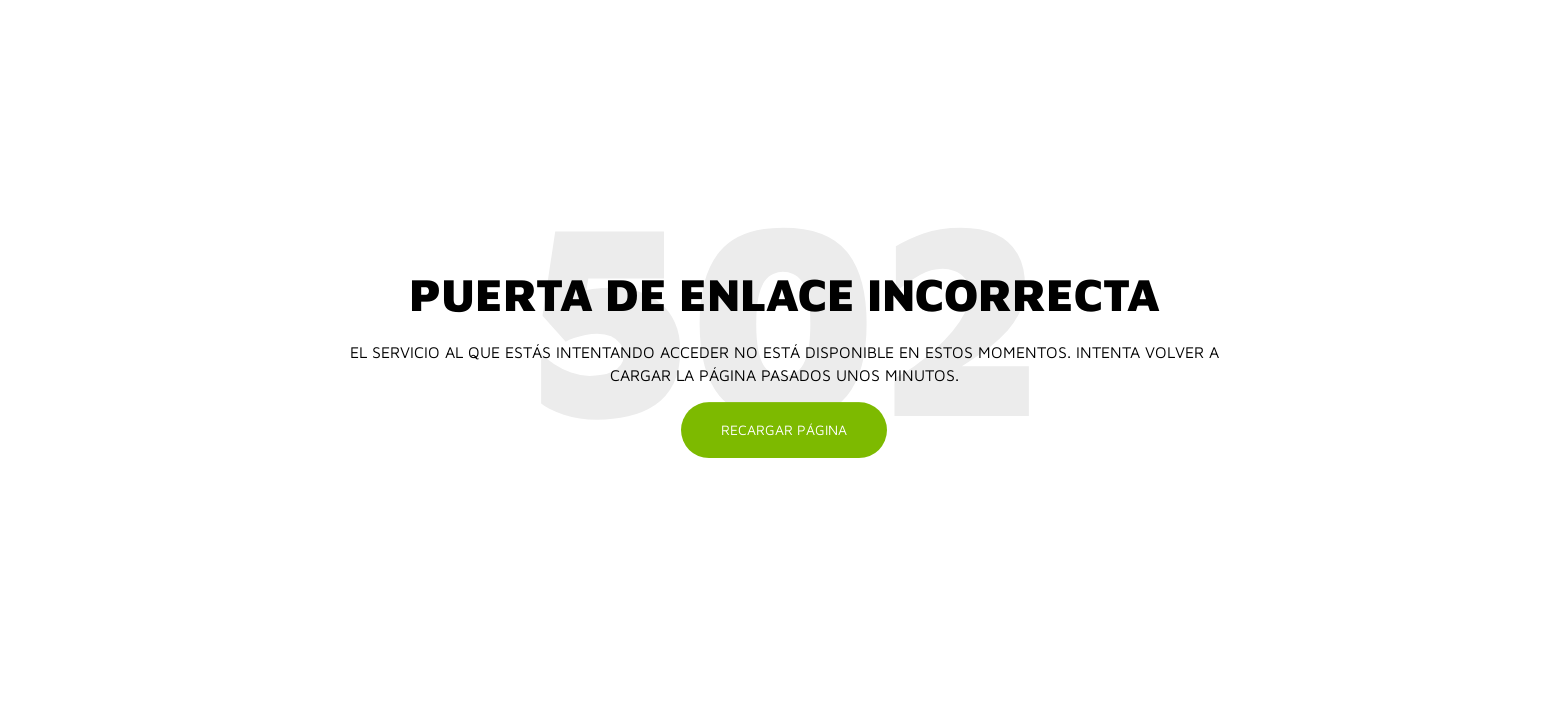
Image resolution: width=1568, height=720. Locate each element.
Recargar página (784, 429)
